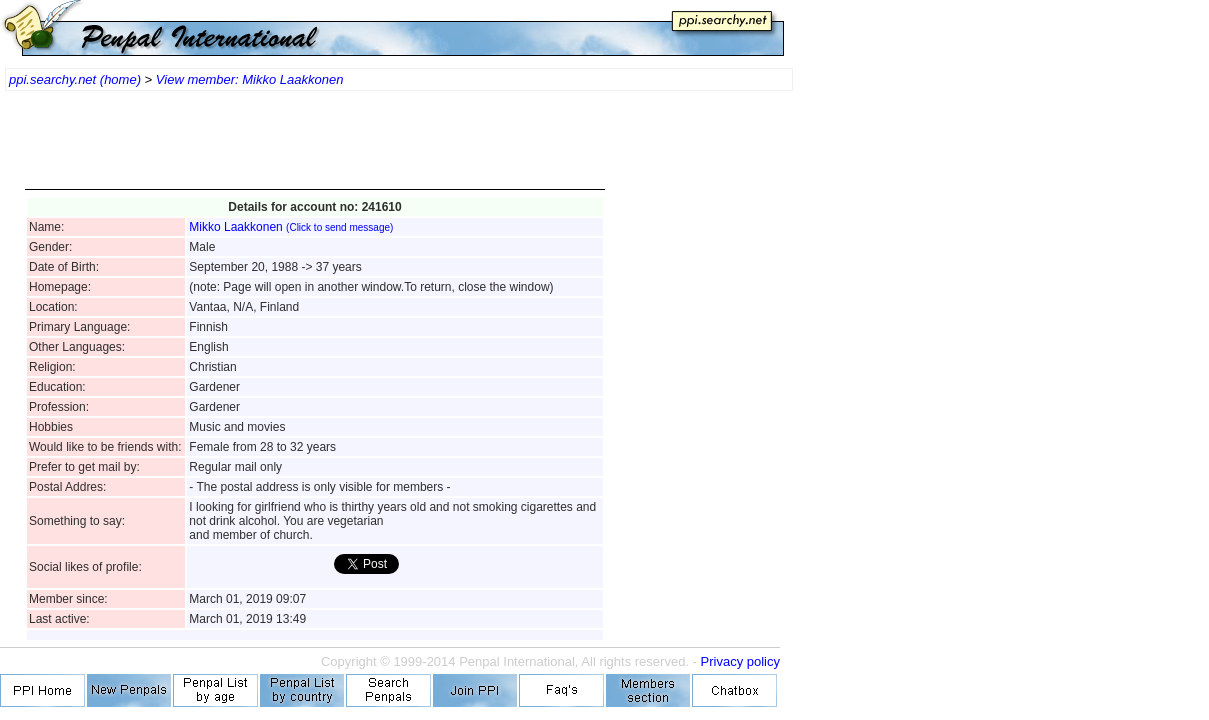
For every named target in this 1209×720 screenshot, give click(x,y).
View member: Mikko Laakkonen (250, 79)
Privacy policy (740, 661)
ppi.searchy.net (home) (75, 79)
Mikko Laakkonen (291, 227)
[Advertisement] (315, 150)
